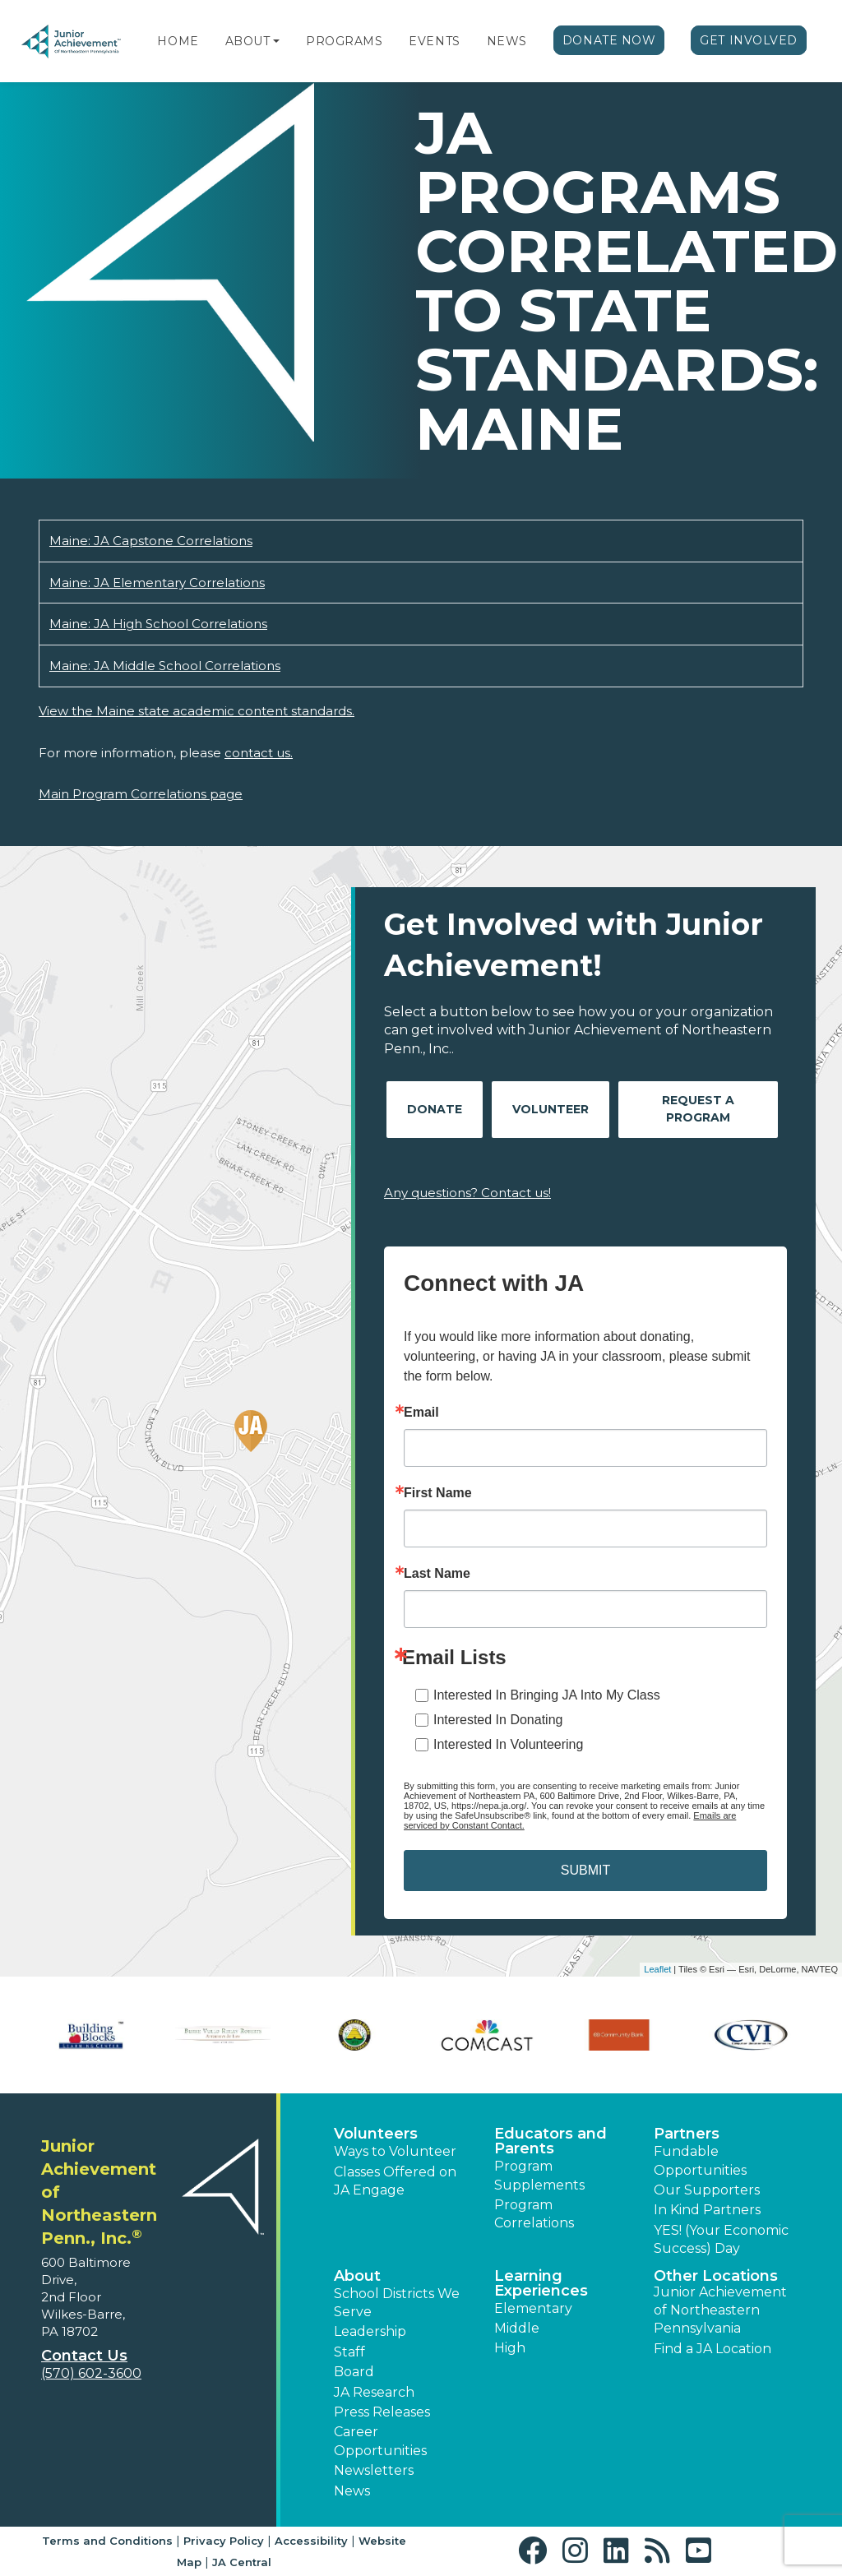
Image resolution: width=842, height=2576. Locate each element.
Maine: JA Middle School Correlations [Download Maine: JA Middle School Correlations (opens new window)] (164, 665)
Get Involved (749, 40)
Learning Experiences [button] (541, 2283)
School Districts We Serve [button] (397, 2302)
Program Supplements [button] (539, 2175)
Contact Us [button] (84, 2355)
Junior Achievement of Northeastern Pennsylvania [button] (720, 2310)
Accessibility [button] (311, 2540)
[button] (276, 41)
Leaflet (657, 1969)
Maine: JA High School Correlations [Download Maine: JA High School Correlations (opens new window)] (158, 623)
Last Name (437, 1573)
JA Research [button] (374, 2392)
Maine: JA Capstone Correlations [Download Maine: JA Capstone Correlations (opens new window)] (150, 540)
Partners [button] (686, 2133)
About (248, 41)
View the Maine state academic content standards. (196, 711)
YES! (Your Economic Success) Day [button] (721, 2239)
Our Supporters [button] (707, 2190)
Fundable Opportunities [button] (700, 2160)
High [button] (509, 2348)
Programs (344, 41)
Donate (434, 1109)
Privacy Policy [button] (223, 2540)
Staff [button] (349, 2352)
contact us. (258, 753)
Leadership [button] (370, 2331)
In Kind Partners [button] (707, 2210)
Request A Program (698, 1109)
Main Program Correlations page (141, 794)
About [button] (357, 2275)
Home (177, 41)
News (507, 41)
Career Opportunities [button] (380, 2441)
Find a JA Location (712, 2348)
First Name (438, 1493)
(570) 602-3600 (91, 2373)
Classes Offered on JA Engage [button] (395, 2181)
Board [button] (354, 2371)
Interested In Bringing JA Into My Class (546, 1695)
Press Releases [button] (382, 2412)
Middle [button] (516, 2328)
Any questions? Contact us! (467, 1192)
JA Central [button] (241, 2562)
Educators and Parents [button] (550, 2141)
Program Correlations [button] (534, 2214)
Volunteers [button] (376, 2133)
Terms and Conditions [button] (107, 2540)
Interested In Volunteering (508, 1744)
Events (434, 41)
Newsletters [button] (374, 2470)
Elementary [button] (533, 2308)
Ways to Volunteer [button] (395, 2151)
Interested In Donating (497, 1720)
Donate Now (609, 40)
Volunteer (550, 1109)
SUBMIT (585, 1870)
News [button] (352, 2491)
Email (421, 1412)
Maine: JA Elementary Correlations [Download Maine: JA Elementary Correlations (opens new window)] (157, 582)
